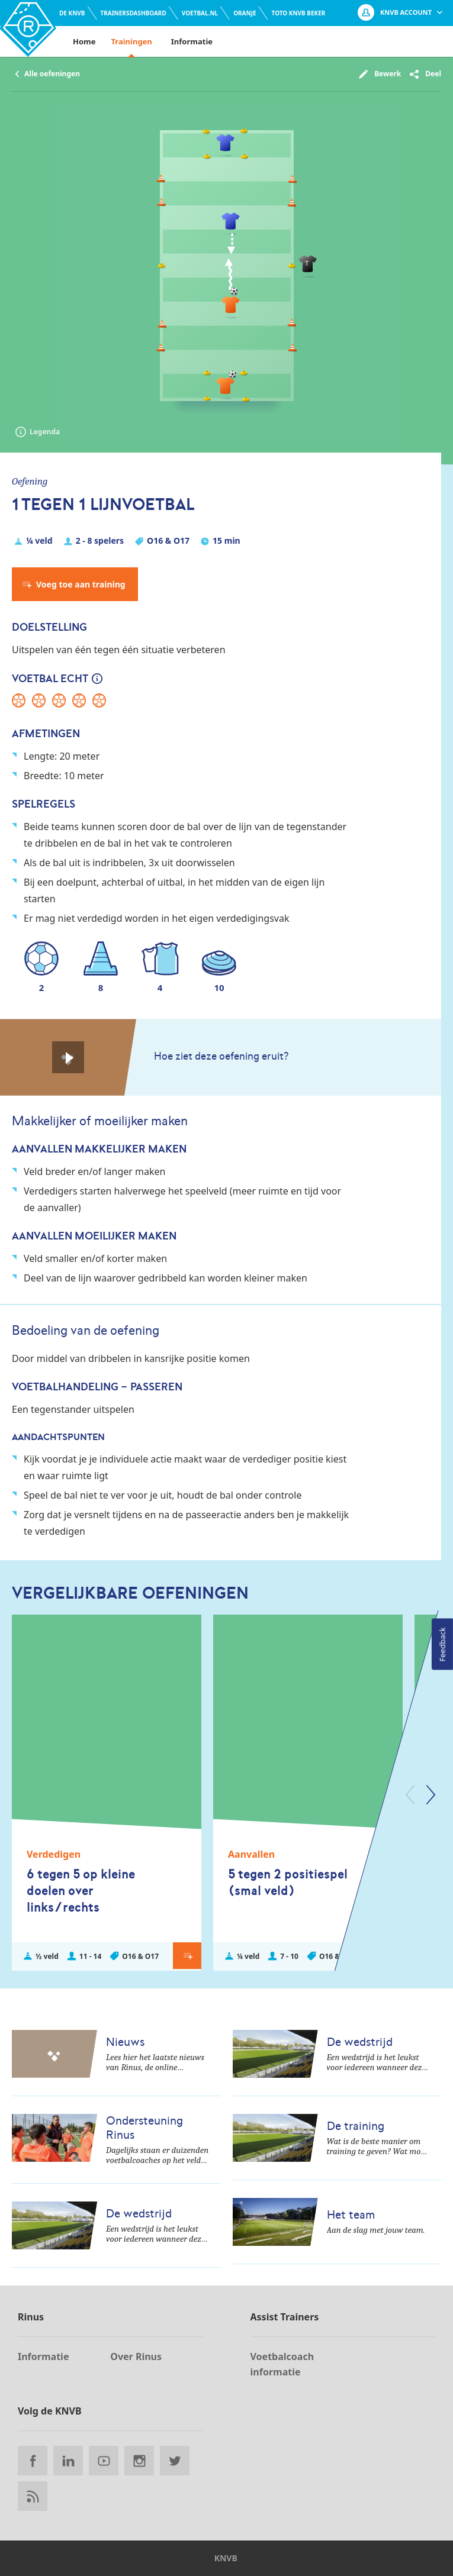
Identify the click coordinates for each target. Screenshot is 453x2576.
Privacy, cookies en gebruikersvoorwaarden (345, 2558)
